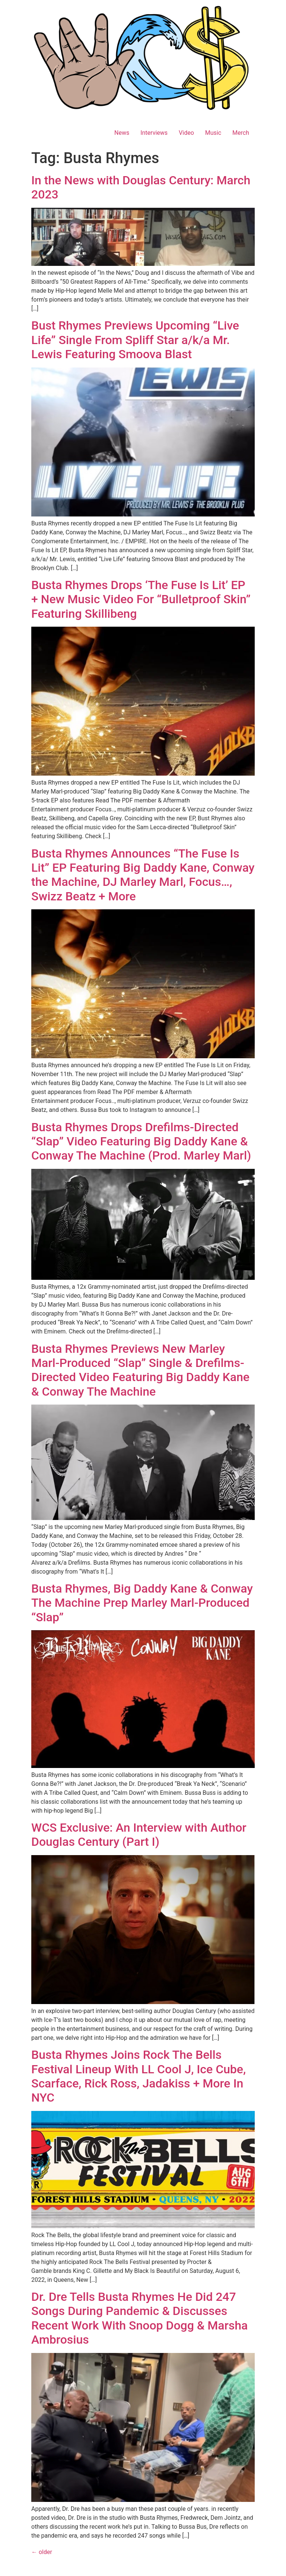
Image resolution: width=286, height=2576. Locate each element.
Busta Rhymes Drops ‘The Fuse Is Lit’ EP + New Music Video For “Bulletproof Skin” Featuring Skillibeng (141, 599)
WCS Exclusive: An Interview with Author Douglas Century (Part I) (139, 1834)
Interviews (154, 132)
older (41, 2552)
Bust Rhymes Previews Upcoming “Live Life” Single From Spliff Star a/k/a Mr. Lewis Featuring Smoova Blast (135, 339)
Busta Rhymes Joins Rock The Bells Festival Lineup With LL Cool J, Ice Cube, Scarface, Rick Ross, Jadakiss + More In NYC (138, 2076)
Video (186, 132)
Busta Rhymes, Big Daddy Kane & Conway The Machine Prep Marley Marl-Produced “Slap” (142, 1602)
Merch (240, 132)
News (121, 132)
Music (213, 132)
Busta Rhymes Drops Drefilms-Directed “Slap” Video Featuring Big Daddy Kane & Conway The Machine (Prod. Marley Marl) (141, 1141)
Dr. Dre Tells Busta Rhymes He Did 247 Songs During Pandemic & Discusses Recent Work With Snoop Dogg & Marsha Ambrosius (139, 2318)
